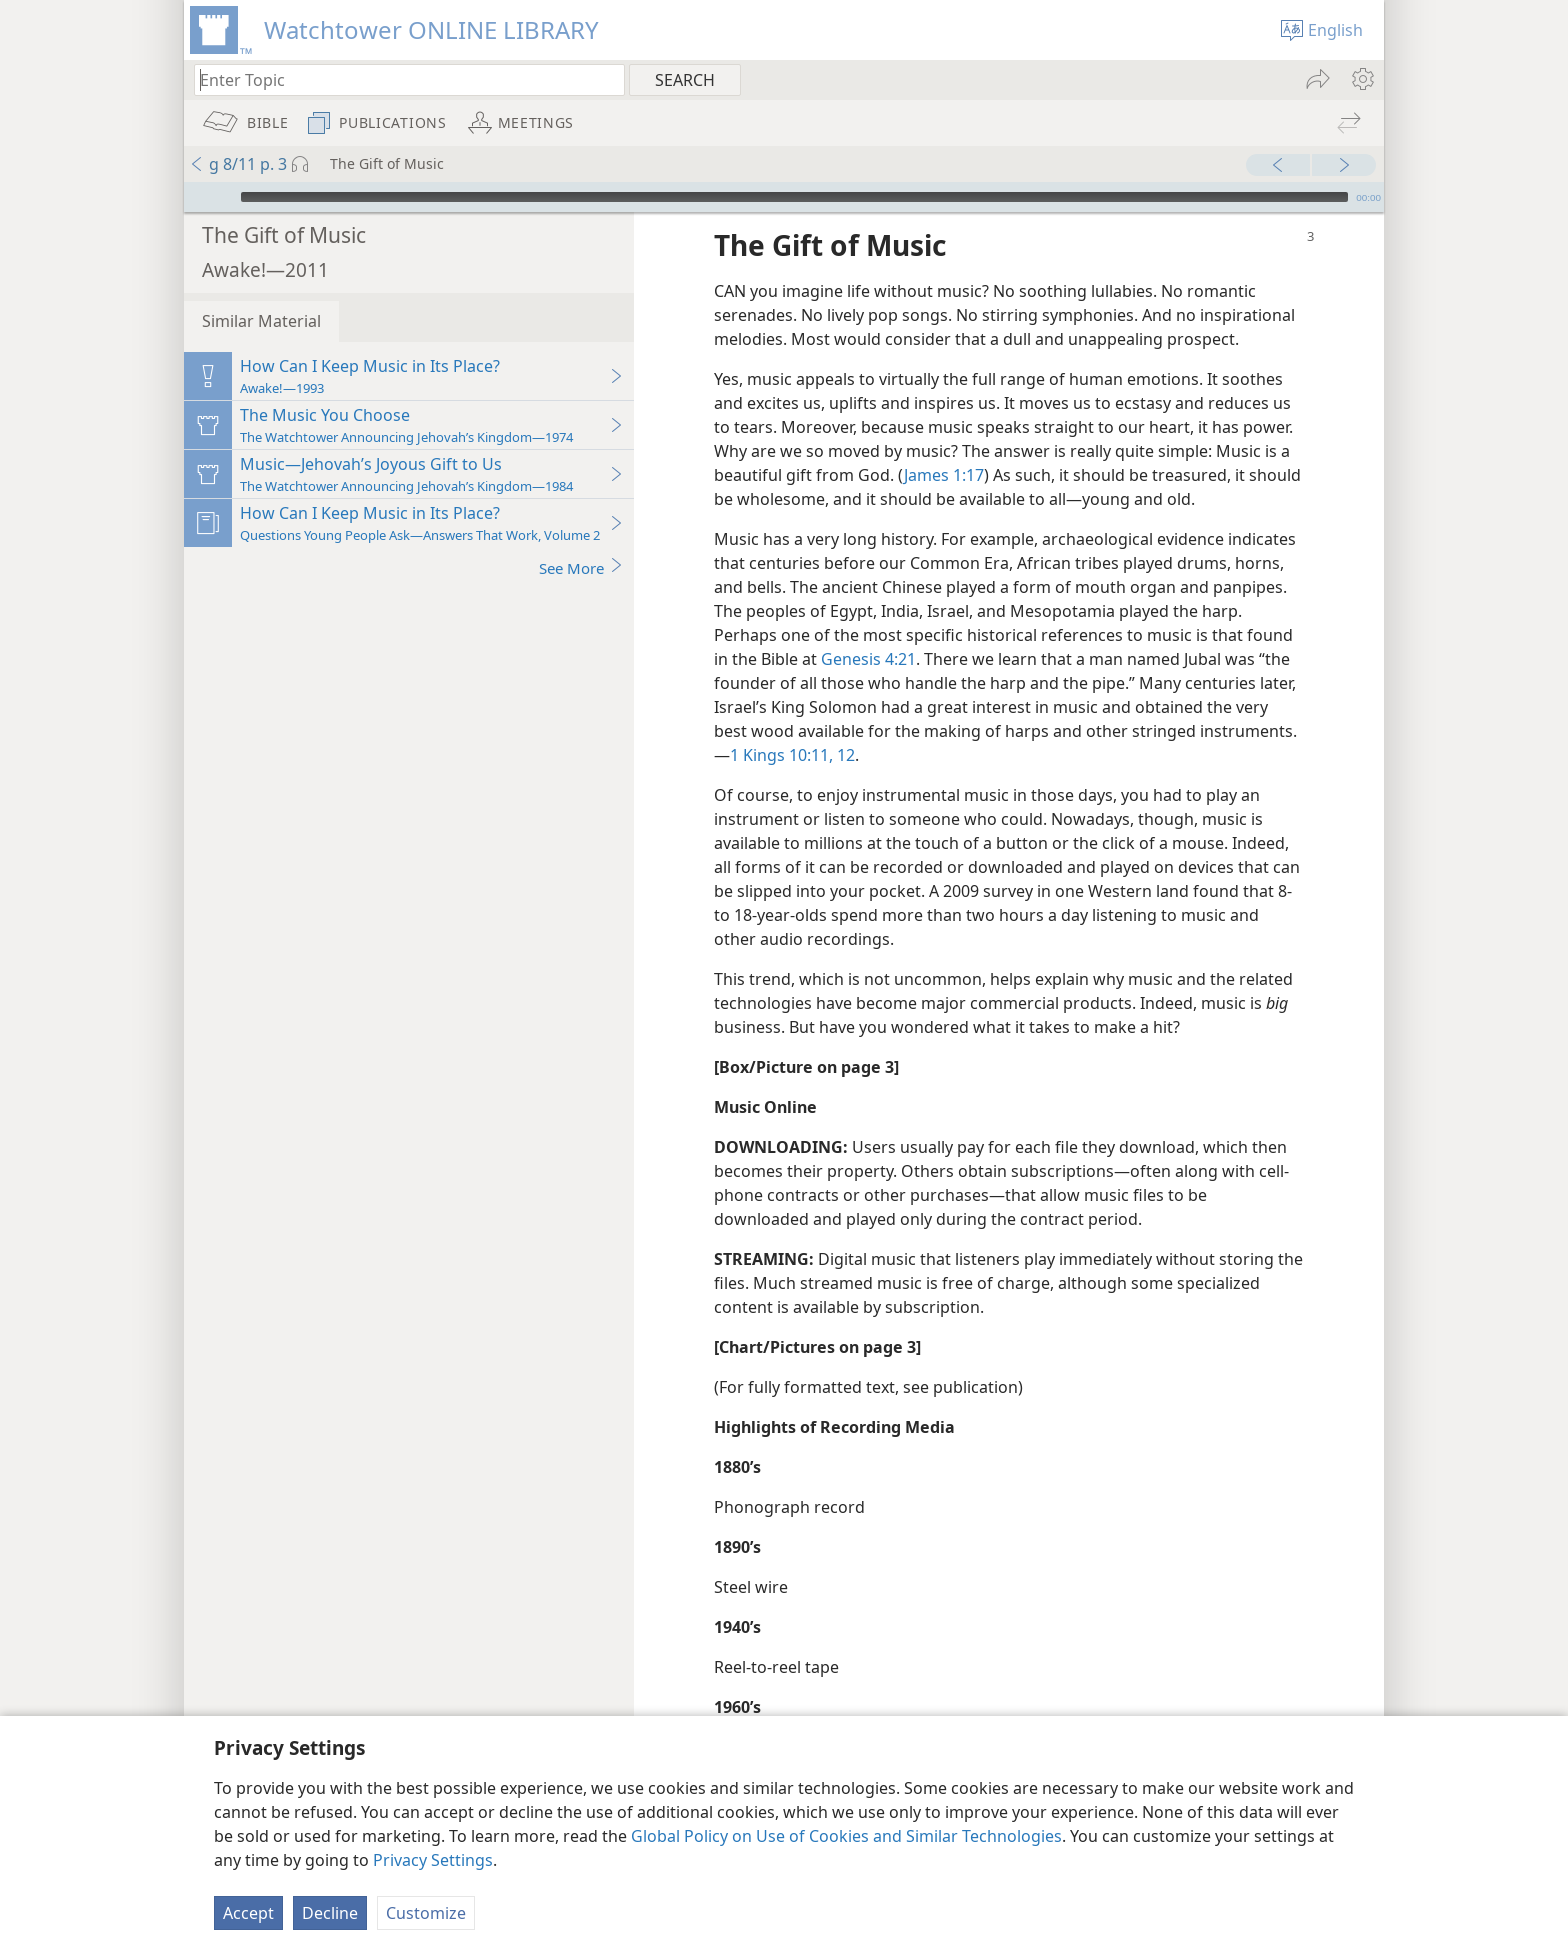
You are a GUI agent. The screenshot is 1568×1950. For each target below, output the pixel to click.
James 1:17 (944, 445)
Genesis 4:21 (868, 629)
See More (581, 537)
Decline (330, 1913)
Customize (426, 1913)
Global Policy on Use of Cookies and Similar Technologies (846, 1836)
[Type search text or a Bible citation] (400, 79)
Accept (248, 1913)
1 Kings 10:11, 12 (792, 725)
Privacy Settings (433, 1860)
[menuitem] (1361, 79)
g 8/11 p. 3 (238, 164)
